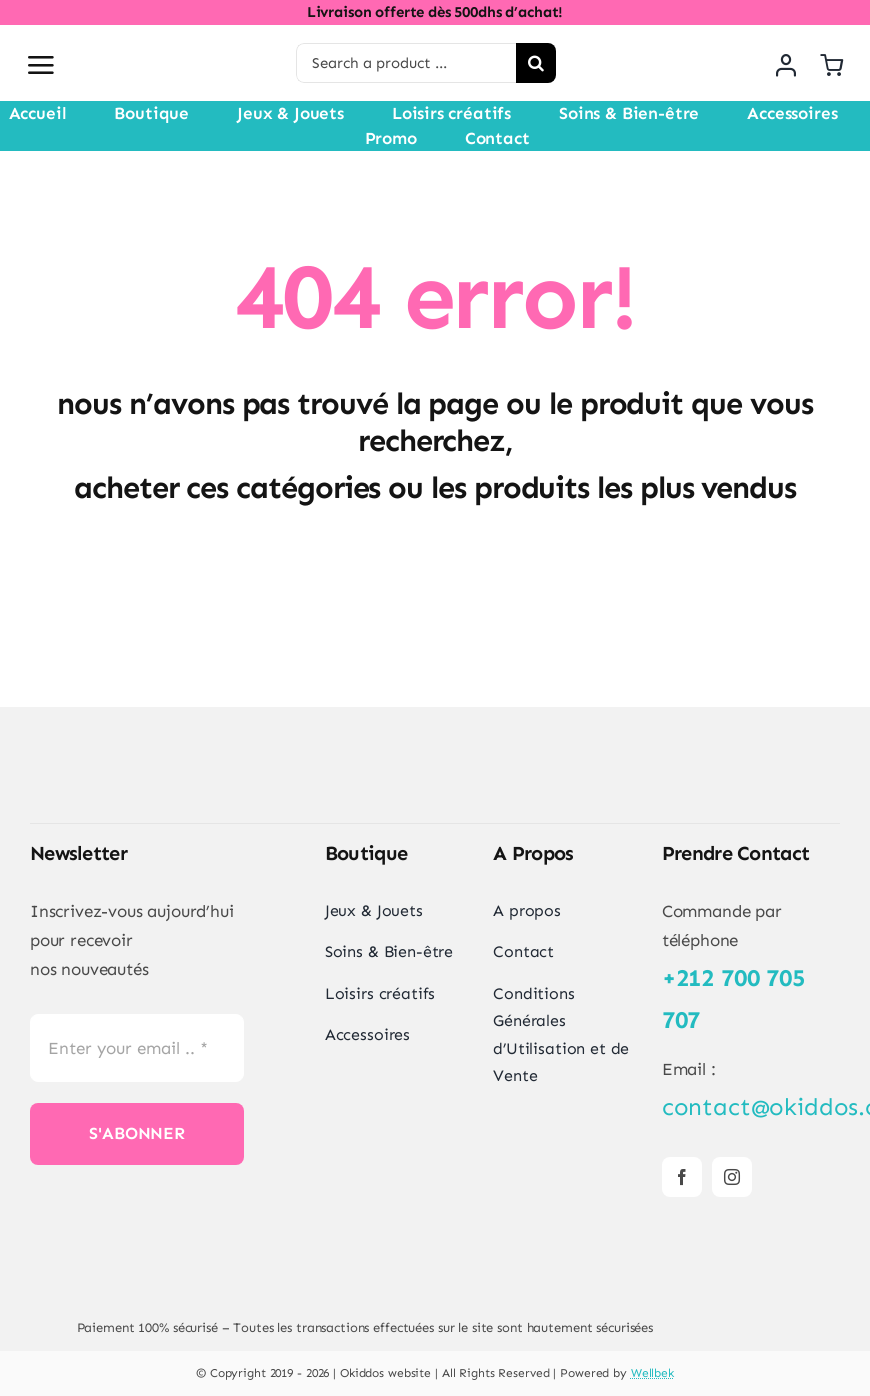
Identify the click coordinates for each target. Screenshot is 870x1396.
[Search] (536, 63)
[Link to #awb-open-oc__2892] (41, 65)
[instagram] (732, 1177)
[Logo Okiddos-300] (175, 33)
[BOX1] (365, 1236)
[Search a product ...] (406, 63)
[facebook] (682, 1177)
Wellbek (652, 1373)
